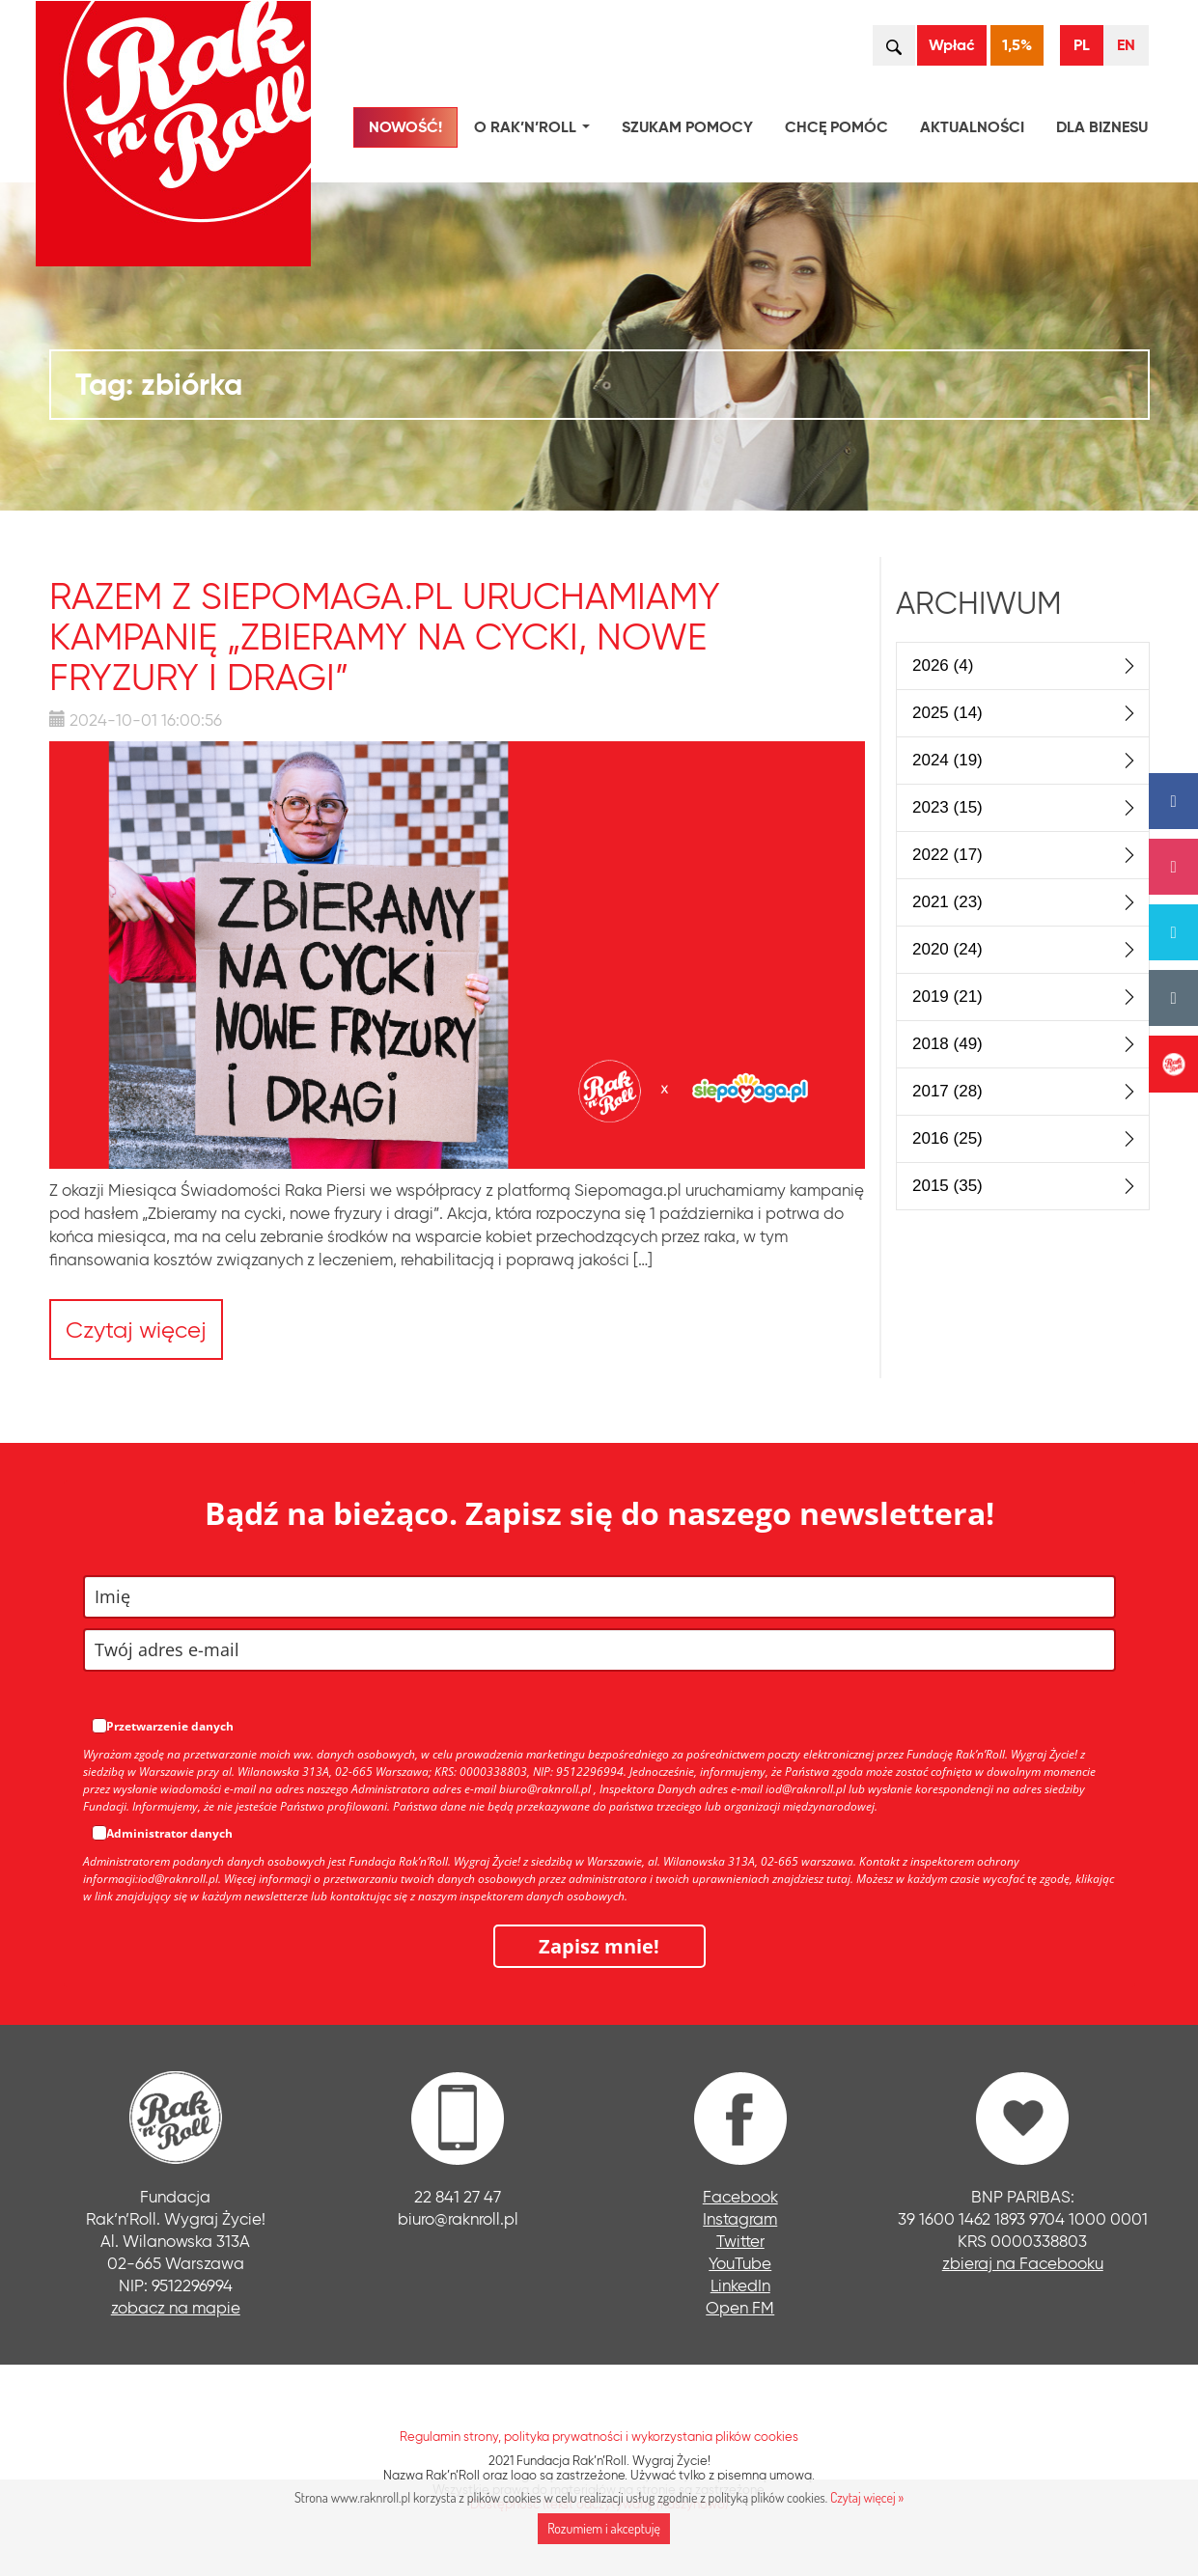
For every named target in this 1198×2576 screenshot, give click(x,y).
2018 (947, 1044)
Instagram (740, 2218)
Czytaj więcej (136, 1329)
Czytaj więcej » (867, 2497)
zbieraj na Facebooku (1022, 2263)
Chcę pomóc (836, 127)
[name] (599, 1597)
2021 (947, 902)
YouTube (740, 2263)
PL (1081, 45)
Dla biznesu (1102, 127)
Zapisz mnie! (599, 1946)
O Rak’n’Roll (536, 130)
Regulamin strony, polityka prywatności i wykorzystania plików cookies (599, 2436)
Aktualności (972, 127)
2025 (947, 713)
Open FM (740, 2307)
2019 (947, 996)
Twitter (740, 2240)
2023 (947, 807)
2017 (947, 1091)
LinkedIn (740, 2285)
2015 (947, 1186)
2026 (942, 665)
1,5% (1017, 45)
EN (1126, 45)
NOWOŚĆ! (405, 127)
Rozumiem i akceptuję (603, 2528)
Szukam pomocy (687, 127)
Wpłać (952, 45)
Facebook (740, 2196)
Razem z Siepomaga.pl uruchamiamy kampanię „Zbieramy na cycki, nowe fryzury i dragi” (384, 636)
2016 (947, 1138)
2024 (947, 760)
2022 (947, 854)
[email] (599, 1650)
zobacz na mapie (175, 2307)
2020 (947, 949)
